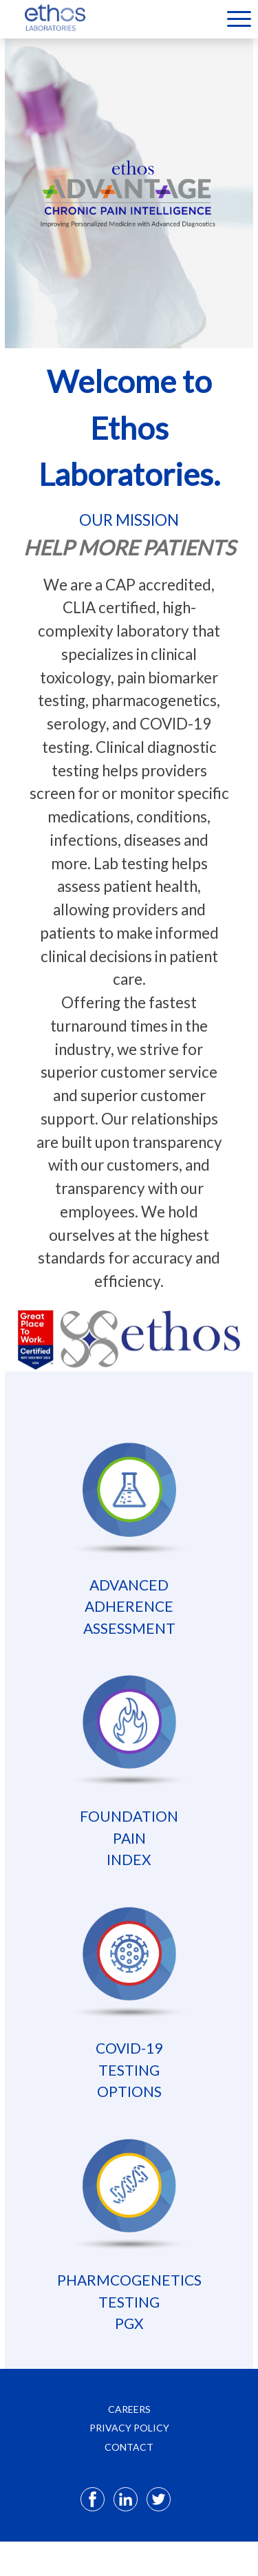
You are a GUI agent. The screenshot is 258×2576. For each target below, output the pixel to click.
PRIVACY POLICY (129, 2428)
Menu (239, 19)
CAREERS (129, 2409)
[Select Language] (206, 18)
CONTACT (129, 2447)
